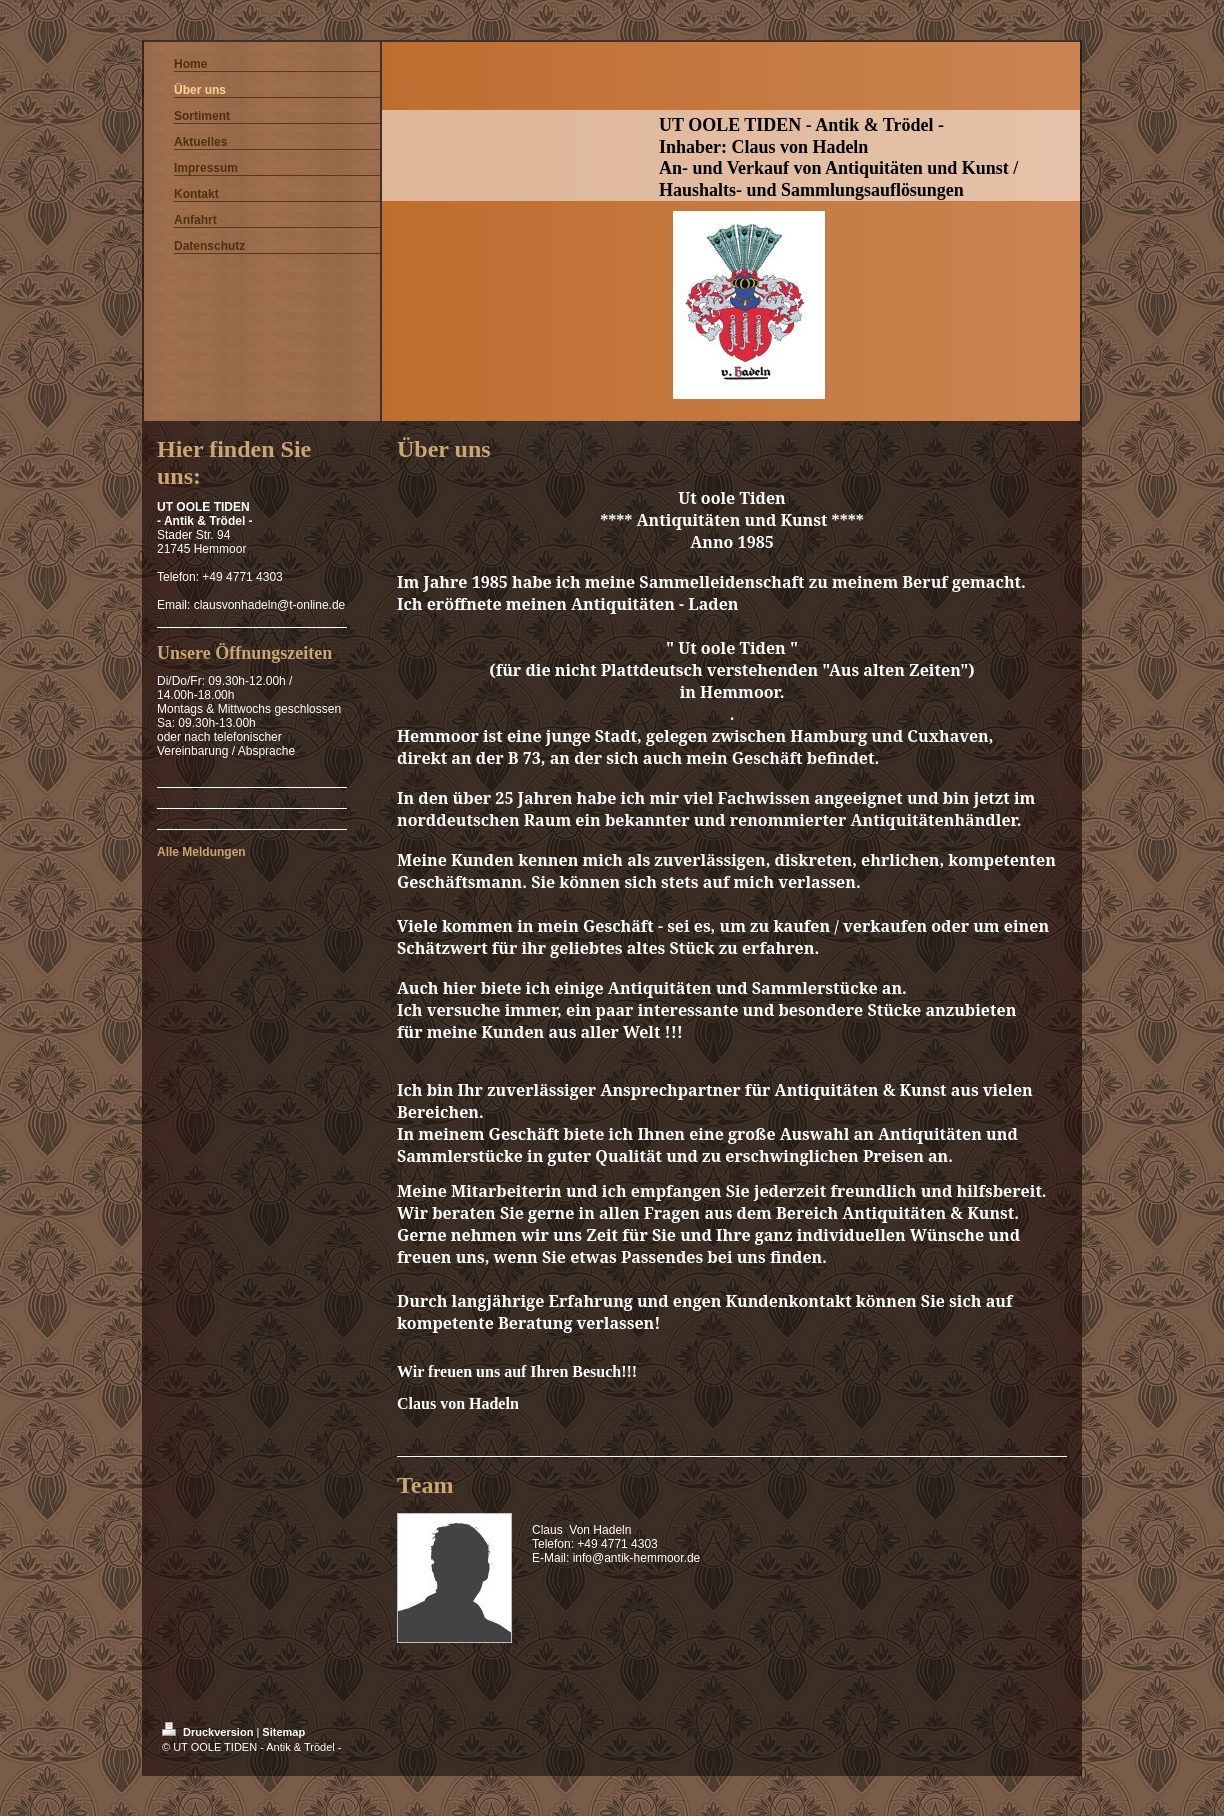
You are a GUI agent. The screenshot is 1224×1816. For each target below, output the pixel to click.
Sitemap (283, 1732)
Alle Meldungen (201, 852)
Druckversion (209, 1732)
